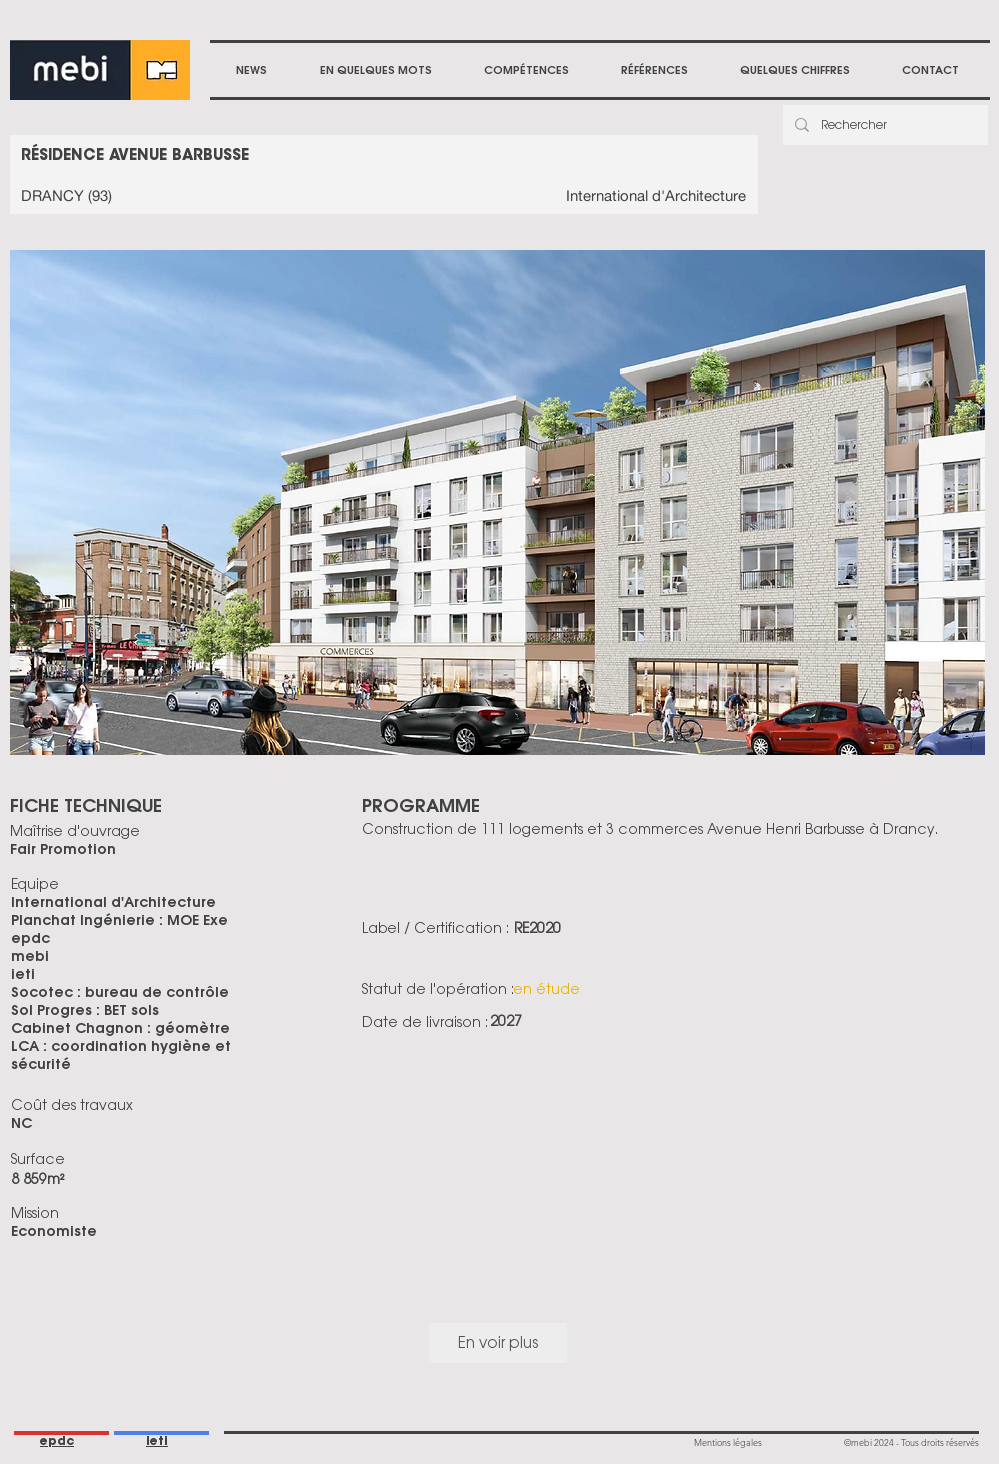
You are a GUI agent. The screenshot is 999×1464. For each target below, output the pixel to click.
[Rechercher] (883, 125)
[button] (526, 70)
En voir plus (498, 1342)
